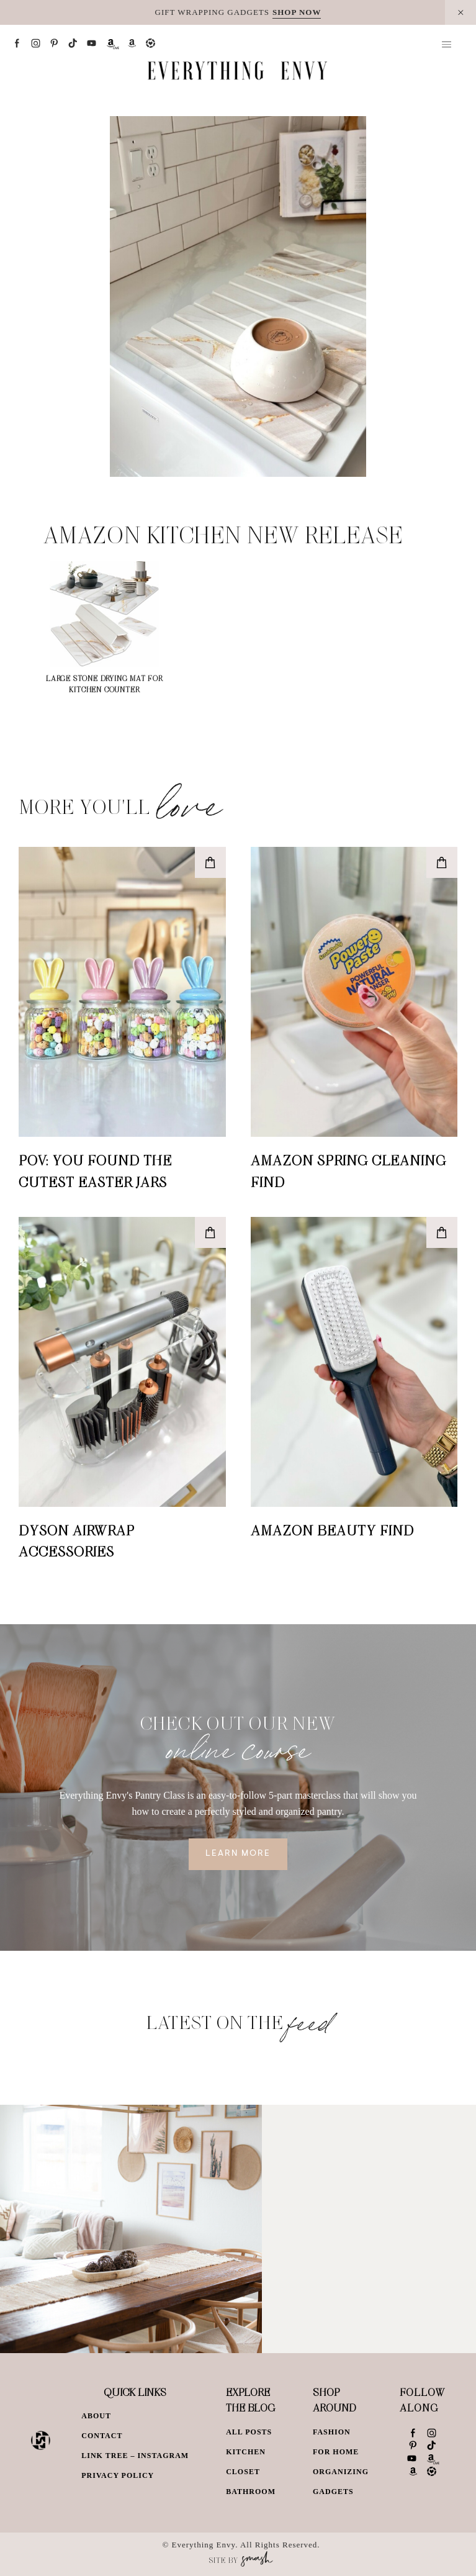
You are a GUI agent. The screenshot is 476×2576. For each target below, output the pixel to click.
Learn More (238, 1854)
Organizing (341, 2471)
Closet (243, 2471)
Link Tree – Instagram (135, 2455)
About (96, 2415)
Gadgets (333, 2491)
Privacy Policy (117, 2475)
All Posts (249, 2432)
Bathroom (251, 2491)
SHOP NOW (296, 12)
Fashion (332, 2432)
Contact (101, 2435)
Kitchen (246, 2451)
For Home (336, 2451)
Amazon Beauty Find (332, 1530)
